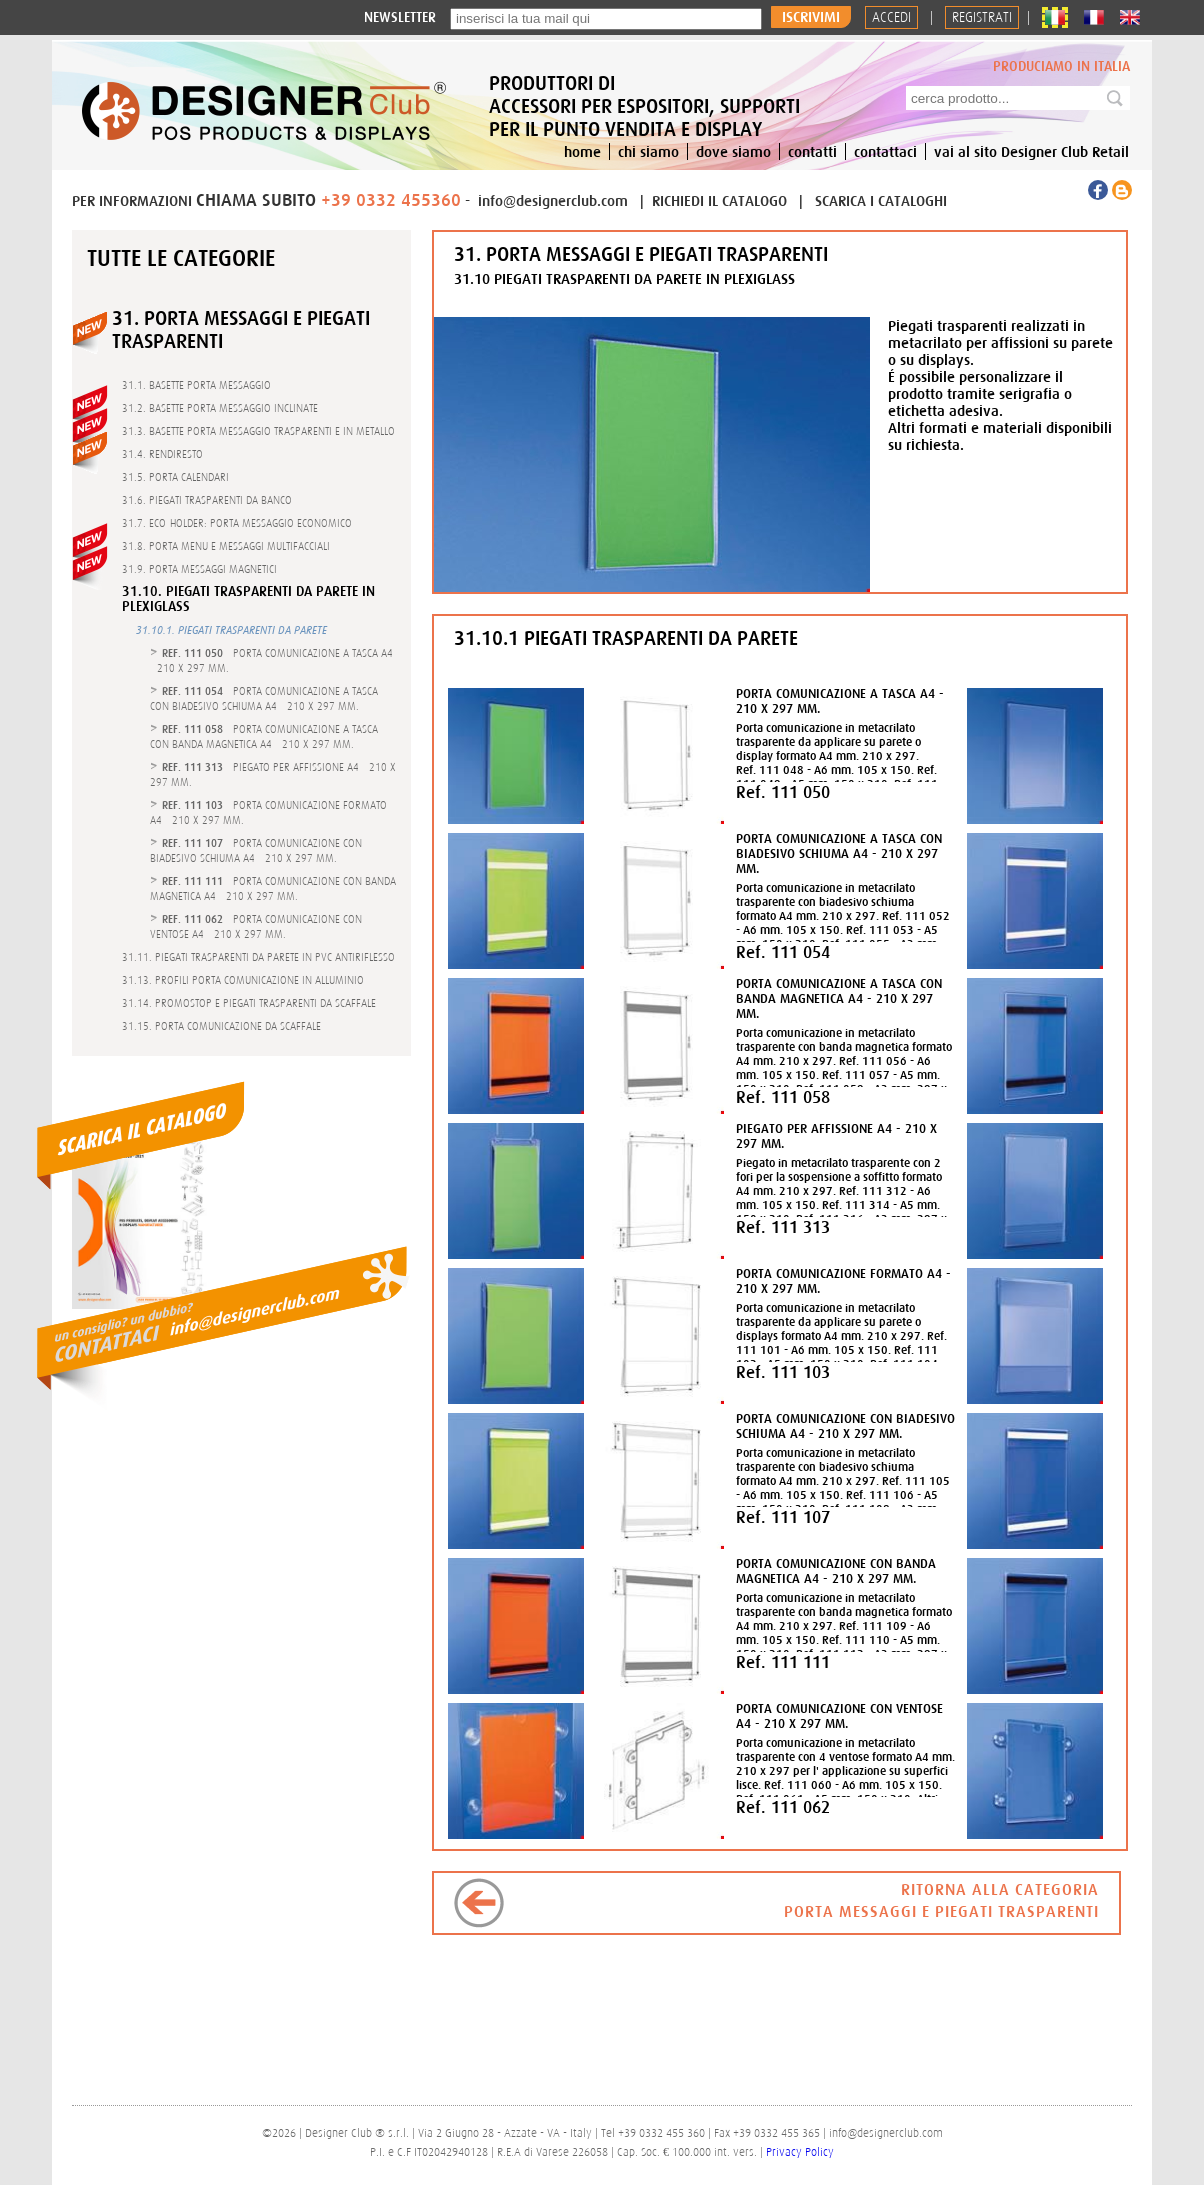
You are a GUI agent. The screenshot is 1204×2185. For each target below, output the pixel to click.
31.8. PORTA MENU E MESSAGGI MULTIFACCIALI (226, 546)
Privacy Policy (800, 2152)
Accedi (891, 17)
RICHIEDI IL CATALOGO (721, 200)
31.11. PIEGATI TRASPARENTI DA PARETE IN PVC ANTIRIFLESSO (258, 957)
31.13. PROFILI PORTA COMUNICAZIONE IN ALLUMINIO (243, 980)
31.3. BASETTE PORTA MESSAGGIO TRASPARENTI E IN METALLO (258, 431)
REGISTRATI (982, 17)
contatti (812, 151)
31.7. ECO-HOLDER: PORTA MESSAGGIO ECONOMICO (237, 523)
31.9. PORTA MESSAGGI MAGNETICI (199, 569)
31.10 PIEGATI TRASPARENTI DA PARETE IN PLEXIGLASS (624, 278)
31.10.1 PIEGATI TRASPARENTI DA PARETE (626, 637)
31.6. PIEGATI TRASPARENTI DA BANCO (207, 500)
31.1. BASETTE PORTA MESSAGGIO (196, 385)
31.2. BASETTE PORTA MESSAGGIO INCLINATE (220, 408)
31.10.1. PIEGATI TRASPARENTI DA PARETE (231, 630)
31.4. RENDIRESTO (162, 454)
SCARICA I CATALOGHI (881, 200)
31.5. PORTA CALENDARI (175, 477)
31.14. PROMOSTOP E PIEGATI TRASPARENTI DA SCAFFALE (249, 1003)
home (582, 151)
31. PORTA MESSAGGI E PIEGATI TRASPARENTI (641, 253)
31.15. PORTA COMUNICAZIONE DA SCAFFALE (221, 1026)
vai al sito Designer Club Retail (1031, 151)
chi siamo (648, 151)
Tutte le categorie (181, 258)
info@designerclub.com (553, 200)
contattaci (885, 151)
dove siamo (733, 151)
